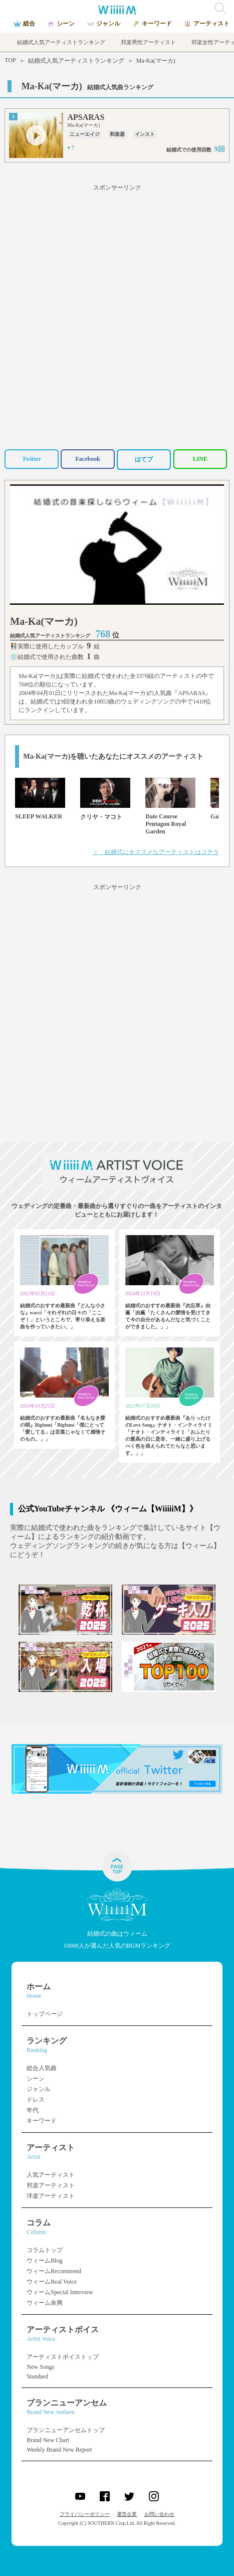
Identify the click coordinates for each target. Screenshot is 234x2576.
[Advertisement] (117, 315)
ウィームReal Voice (52, 2281)
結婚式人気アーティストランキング (76, 60)
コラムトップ (45, 2250)
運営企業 (127, 2514)
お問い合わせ (159, 2514)
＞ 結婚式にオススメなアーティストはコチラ (156, 851)
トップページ (45, 2013)
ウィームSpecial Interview (60, 2292)
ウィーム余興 (45, 2302)
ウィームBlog (44, 2260)
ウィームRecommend (54, 2271)
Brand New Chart (48, 2440)
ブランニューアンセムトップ (66, 2430)
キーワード (42, 2120)
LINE (200, 458)
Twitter (31, 458)
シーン (36, 2078)
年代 (33, 2110)
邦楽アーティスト (51, 2185)
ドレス (36, 2099)
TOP (10, 60)
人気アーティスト (51, 2174)
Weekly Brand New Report (59, 2449)
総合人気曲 (42, 2068)
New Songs (40, 2366)
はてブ (144, 459)
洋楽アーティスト (51, 2195)
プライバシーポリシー (85, 2514)
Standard (37, 2376)
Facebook (88, 458)
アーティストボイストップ (63, 2356)
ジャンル (39, 2089)
